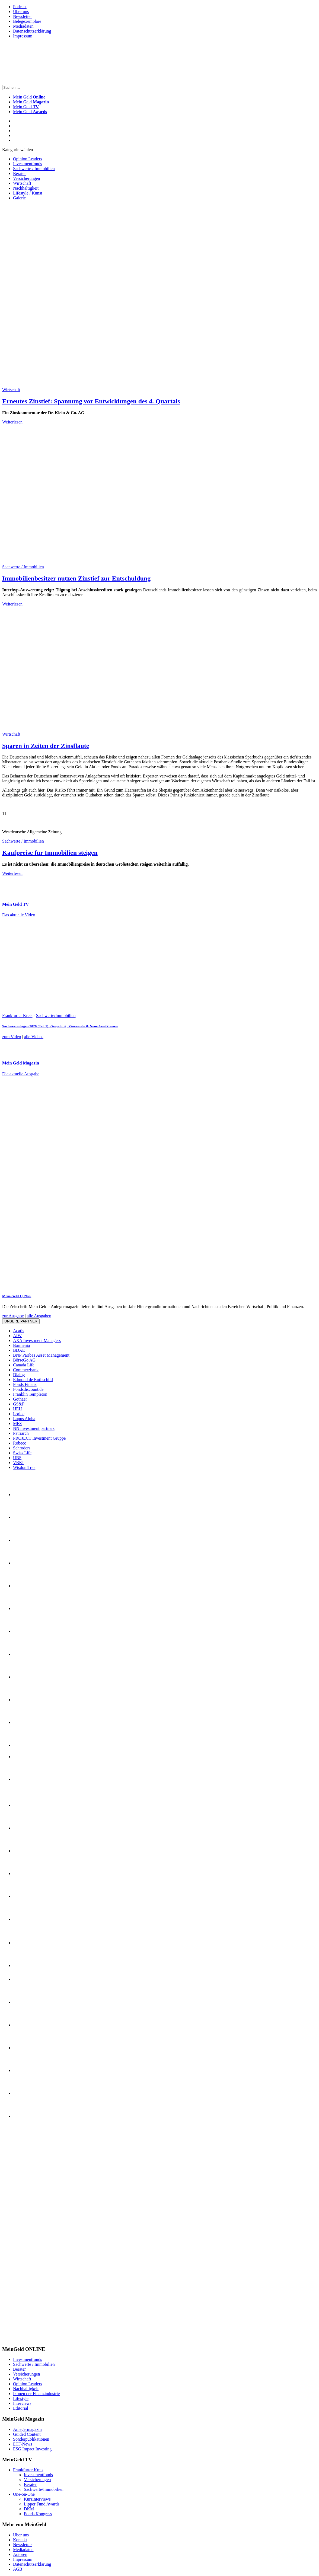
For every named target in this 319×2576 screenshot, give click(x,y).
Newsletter (22, 16)
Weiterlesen (12, 422)
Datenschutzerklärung (32, 31)
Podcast (20, 6)
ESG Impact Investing (32, 2449)
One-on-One (24, 2494)
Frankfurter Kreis (17, 1015)
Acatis (18, 1330)
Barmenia (21, 1345)
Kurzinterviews (37, 2499)
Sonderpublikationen (31, 2439)
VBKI (18, 1462)
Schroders (21, 1448)
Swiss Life (22, 1452)
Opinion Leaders (27, 159)
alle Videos (33, 1036)
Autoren (20, 2554)
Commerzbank (26, 1369)
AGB (17, 2569)
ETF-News (22, 2444)
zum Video (11, 1036)
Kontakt (20, 2539)
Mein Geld (31, 102)
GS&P (18, 1404)
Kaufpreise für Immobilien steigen (50, 852)
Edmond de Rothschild (33, 1379)
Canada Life (23, 1365)
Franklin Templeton (30, 1394)
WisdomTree (24, 1467)
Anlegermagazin (27, 2429)
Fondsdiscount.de (28, 1389)
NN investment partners (34, 1428)
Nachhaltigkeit (26, 188)
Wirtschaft (22, 183)
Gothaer (20, 1399)
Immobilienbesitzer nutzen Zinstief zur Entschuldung (76, 578)
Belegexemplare (27, 21)
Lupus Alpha (24, 1418)
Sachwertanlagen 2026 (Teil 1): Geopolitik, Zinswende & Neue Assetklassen (60, 1026)
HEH (17, 1409)
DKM (29, 2509)
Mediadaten (23, 26)
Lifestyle (20, 2398)
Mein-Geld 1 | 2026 (16, 1296)
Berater (19, 173)
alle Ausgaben (39, 1315)
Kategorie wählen (17, 149)
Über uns (21, 11)
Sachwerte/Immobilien (56, 1015)
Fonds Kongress (38, 2513)
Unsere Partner (20, 1321)
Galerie (19, 198)
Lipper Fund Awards (41, 2504)
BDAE (19, 1350)
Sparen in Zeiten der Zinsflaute (45, 745)
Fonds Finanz (25, 1384)
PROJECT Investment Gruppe (39, 1438)
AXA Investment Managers (37, 1340)
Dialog (19, 1374)
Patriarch (21, 1433)
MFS (17, 1423)
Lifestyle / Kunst (27, 193)
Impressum (22, 36)
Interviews (22, 2403)
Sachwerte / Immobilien (34, 168)
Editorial (20, 2408)
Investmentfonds (27, 163)
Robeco (19, 1443)
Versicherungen (26, 178)
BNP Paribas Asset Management (41, 1355)
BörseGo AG (24, 1360)
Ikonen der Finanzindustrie (36, 2393)
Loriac (18, 1413)
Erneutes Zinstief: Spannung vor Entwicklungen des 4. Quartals (91, 401)
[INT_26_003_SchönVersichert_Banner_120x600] (24, 2338)
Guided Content (27, 2434)
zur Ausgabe (13, 1315)
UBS (17, 1457)
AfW (17, 1335)
